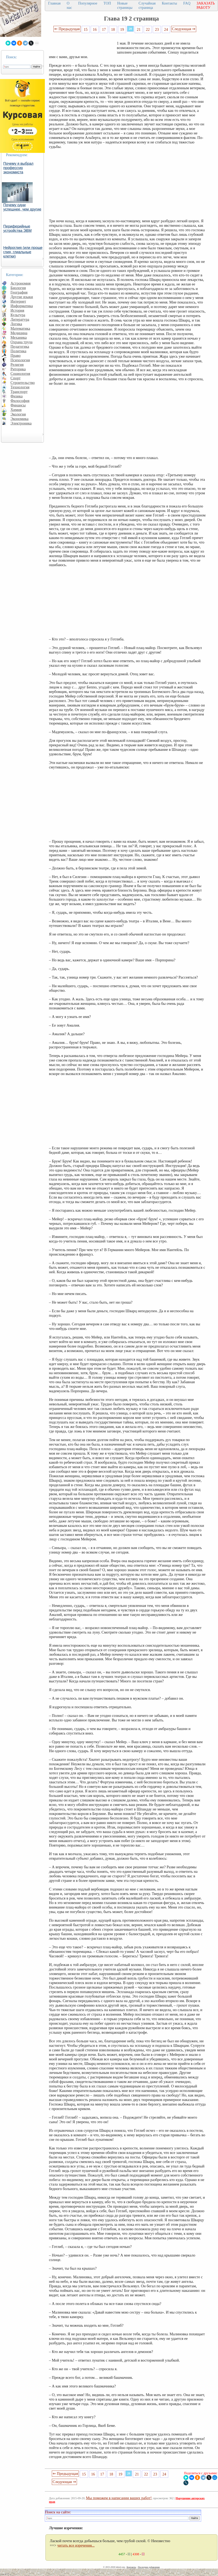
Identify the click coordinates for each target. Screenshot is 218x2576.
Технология (19, 387)
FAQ (186, 3)
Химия (16, 410)
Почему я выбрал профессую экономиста (18, 167)
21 (139, 29)
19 (122, 29)
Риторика (18, 369)
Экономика (19, 419)
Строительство (22, 382)
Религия (17, 364)
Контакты (169, 3)
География (19, 292)
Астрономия (20, 283)
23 (157, 29)
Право (15, 355)
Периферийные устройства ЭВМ (17, 228)
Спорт (15, 378)
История (17, 310)
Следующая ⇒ (183, 29)
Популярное (87, 3)
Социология (20, 373)
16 (95, 29)
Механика (18, 337)
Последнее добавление (149, 2567)
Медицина (18, 333)
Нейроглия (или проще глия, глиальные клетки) (23, 252)
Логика (16, 324)
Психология (20, 360)
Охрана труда (21, 342)
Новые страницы (124, 5)
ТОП (107, 3)
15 (86, 29)
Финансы (18, 405)
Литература (19, 319)
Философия (19, 400)
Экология (18, 414)
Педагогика (19, 346)
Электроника (21, 423)
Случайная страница (147, 5)
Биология (18, 288)
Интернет (18, 301)
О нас (69, 5)
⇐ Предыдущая (67, 29)
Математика (20, 328)
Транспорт (19, 391)
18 (113, 29)
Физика (16, 396)
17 (104, 29)
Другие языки (21, 297)
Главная (54, 3)
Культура (17, 315)
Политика (18, 351)
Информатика (21, 306)
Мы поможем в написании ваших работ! (119, 2498)
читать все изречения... (76, 2545)
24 (166, 29)
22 (148, 29)
